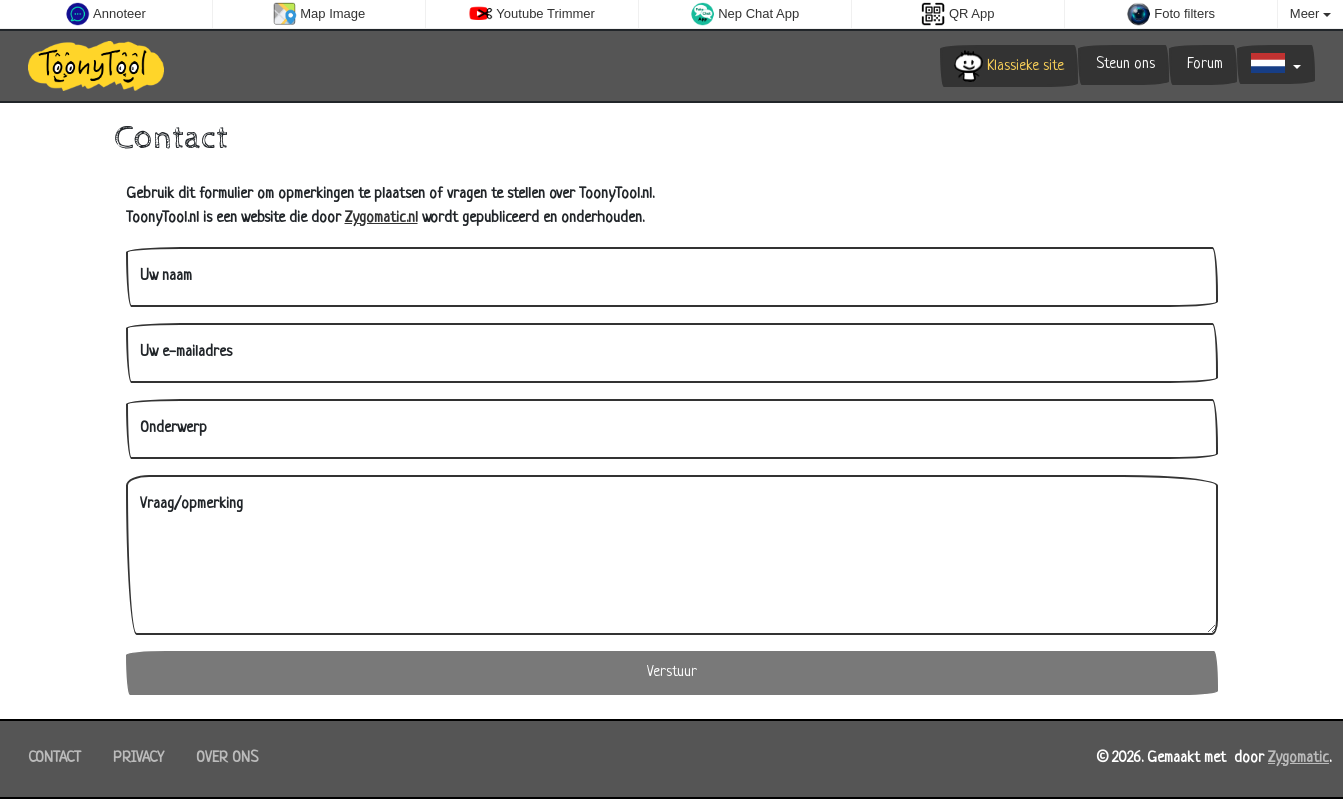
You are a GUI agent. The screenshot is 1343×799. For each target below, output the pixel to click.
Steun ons (1123, 64)
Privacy (138, 758)
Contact (54, 758)
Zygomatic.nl (381, 218)
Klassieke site (1009, 66)
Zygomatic (1298, 758)
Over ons (227, 758)
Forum (1203, 64)
